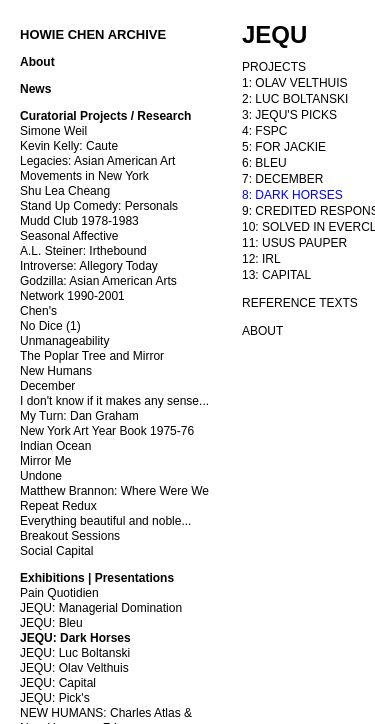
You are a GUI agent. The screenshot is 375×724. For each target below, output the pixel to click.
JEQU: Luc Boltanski (75, 653)
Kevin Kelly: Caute (69, 146)
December (47, 386)
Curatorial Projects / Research (105, 116)
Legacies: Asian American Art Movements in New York (97, 168)
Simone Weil (53, 131)
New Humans (56, 371)
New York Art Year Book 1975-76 (107, 431)
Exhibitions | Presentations (97, 578)
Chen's (38, 311)
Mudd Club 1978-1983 (79, 221)
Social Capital (56, 551)
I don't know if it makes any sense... (114, 401)
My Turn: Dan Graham (79, 416)
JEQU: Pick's (55, 698)
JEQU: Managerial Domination (101, 608)
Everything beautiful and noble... (105, 521)
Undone (41, 476)
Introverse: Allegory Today (89, 266)
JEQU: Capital (58, 683)
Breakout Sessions (70, 536)
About (37, 62)
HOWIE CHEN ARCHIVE (93, 34)
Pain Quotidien (59, 593)
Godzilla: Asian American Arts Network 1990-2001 (98, 288)
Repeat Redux (58, 506)
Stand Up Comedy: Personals (99, 206)
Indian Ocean (55, 446)
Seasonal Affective (69, 236)
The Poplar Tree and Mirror (92, 356)
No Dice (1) (50, 326)
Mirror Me (45, 461)
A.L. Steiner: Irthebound (83, 251)
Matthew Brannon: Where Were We (114, 491)
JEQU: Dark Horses (75, 638)
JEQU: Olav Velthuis (74, 668)
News (35, 89)
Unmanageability (64, 341)
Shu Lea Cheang (65, 191)
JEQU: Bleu (51, 623)
